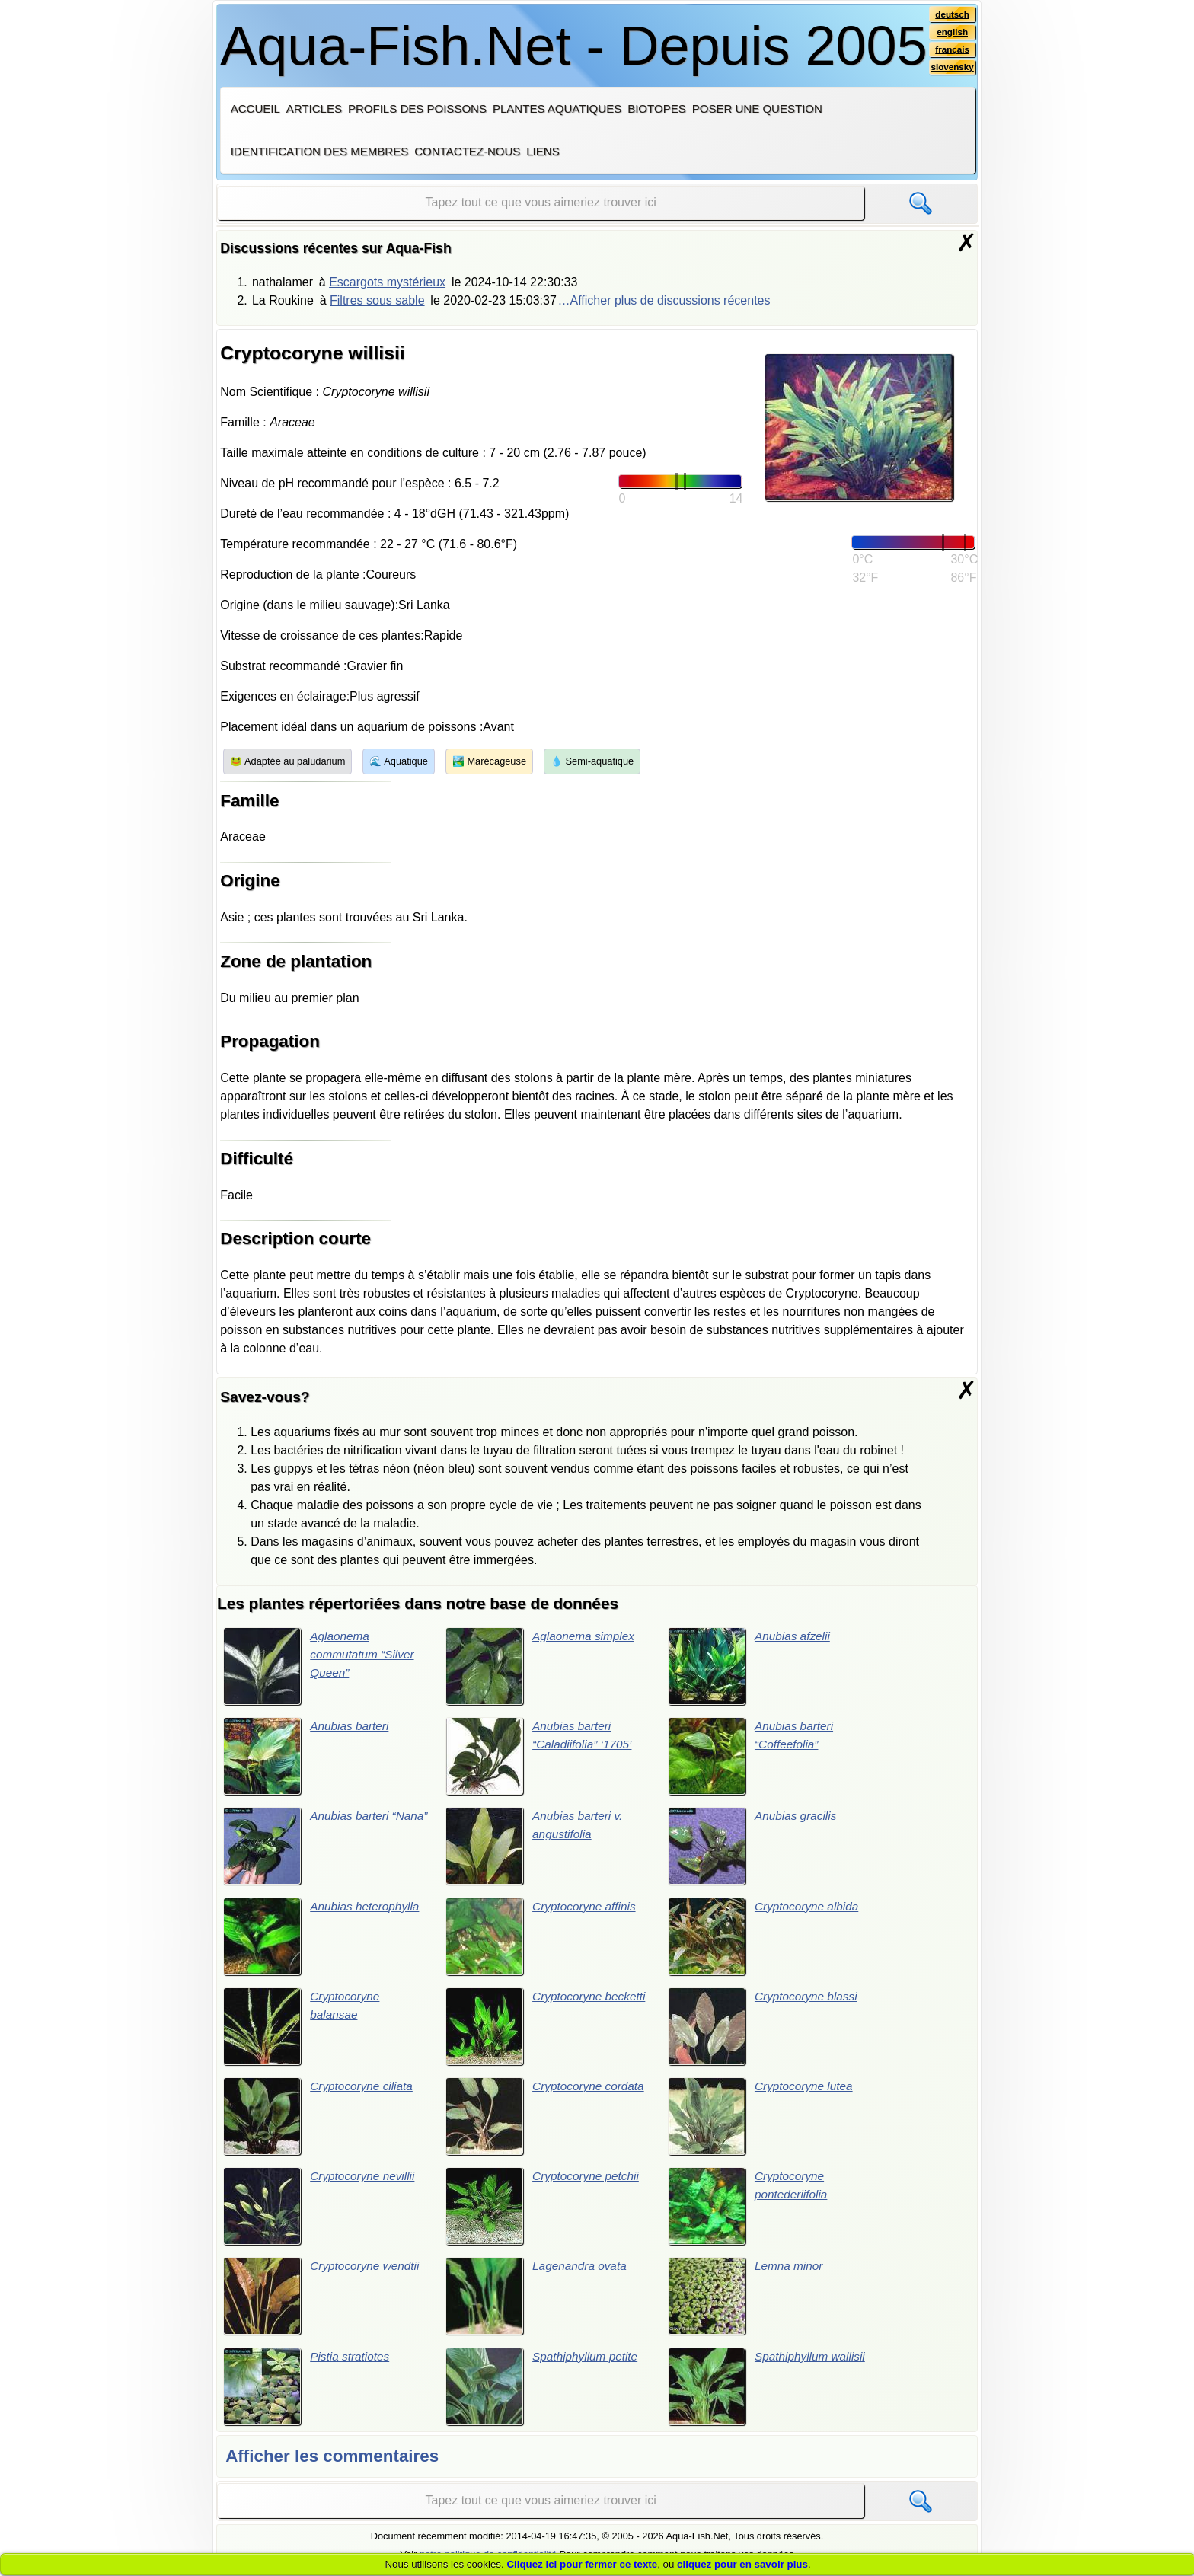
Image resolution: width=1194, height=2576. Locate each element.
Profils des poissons (417, 108)
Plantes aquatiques (557, 108)
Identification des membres (320, 151)
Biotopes (656, 108)
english (951, 32)
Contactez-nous (467, 151)
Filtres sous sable (377, 300)
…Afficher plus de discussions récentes (664, 300)
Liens (542, 151)
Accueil (255, 108)
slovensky (951, 69)
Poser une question (757, 108)
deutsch (951, 14)
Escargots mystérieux (387, 282)
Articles (314, 108)
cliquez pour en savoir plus (742, 2564)
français (951, 51)
